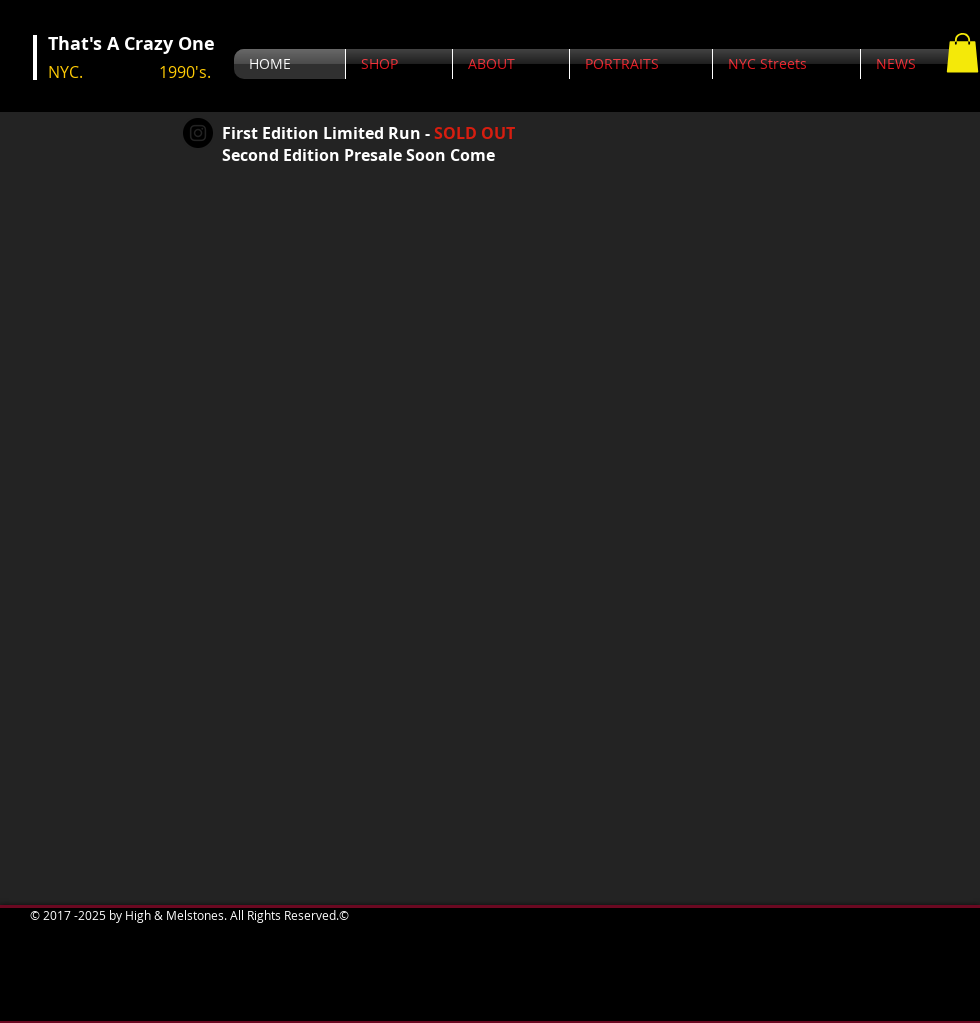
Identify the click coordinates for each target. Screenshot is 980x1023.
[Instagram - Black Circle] (198, 133)
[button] (962, 52)
